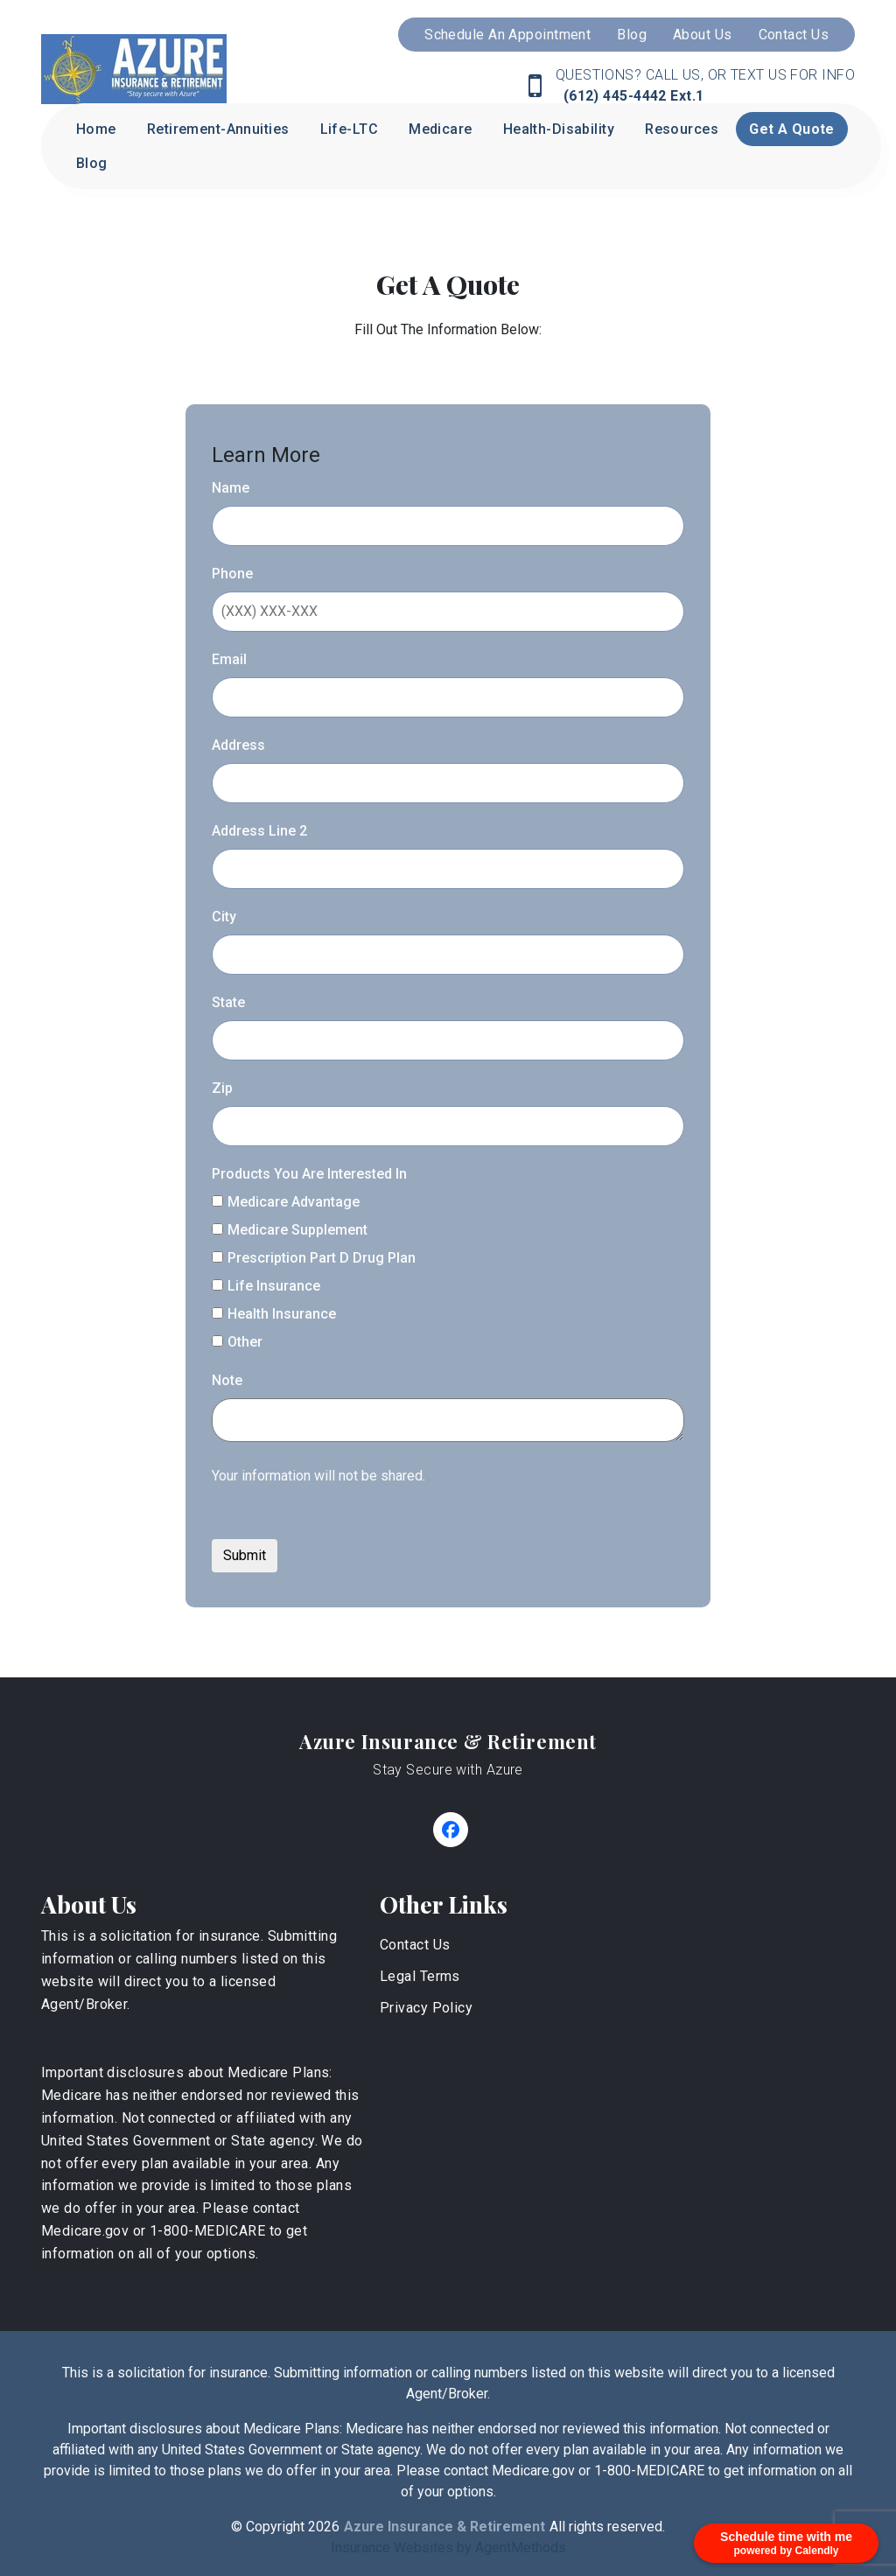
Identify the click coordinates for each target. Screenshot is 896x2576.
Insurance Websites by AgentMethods (448, 2547)
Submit (244, 1555)
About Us (702, 34)
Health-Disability (558, 129)
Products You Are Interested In (309, 1174)
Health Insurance (274, 1314)
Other (237, 1342)
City (224, 916)
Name (230, 488)
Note (227, 1380)
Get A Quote (792, 129)
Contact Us (794, 34)
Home (96, 129)
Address (238, 745)
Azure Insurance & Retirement (448, 1741)
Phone (232, 573)
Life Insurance (266, 1286)
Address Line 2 (259, 830)
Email (229, 659)
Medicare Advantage (286, 1202)
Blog (632, 34)
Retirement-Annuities (218, 129)
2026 (324, 2526)
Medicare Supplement (290, 1230)
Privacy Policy (426, 2007)
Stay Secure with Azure (448, 1769)
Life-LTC (349, 129)
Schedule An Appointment (507, 34)
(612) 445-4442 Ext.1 (631, 96)
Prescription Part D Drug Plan (314, 1258)
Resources (681, 129)
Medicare (440, 129)
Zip (222, 1088)
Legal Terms (420, 1976)
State (228, 1002)
